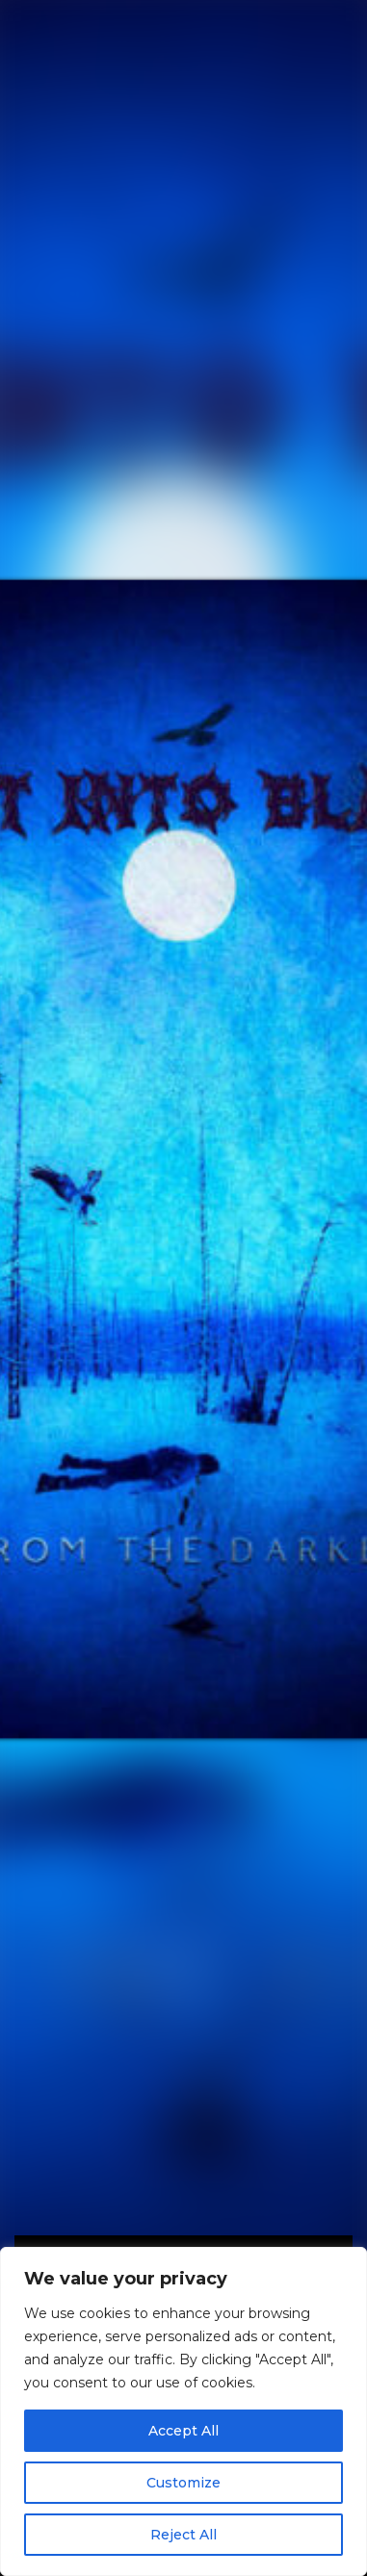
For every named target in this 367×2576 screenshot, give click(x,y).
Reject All (183, 2534)
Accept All (183, 2430)
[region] (183, 2411)
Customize (183, 2482)
